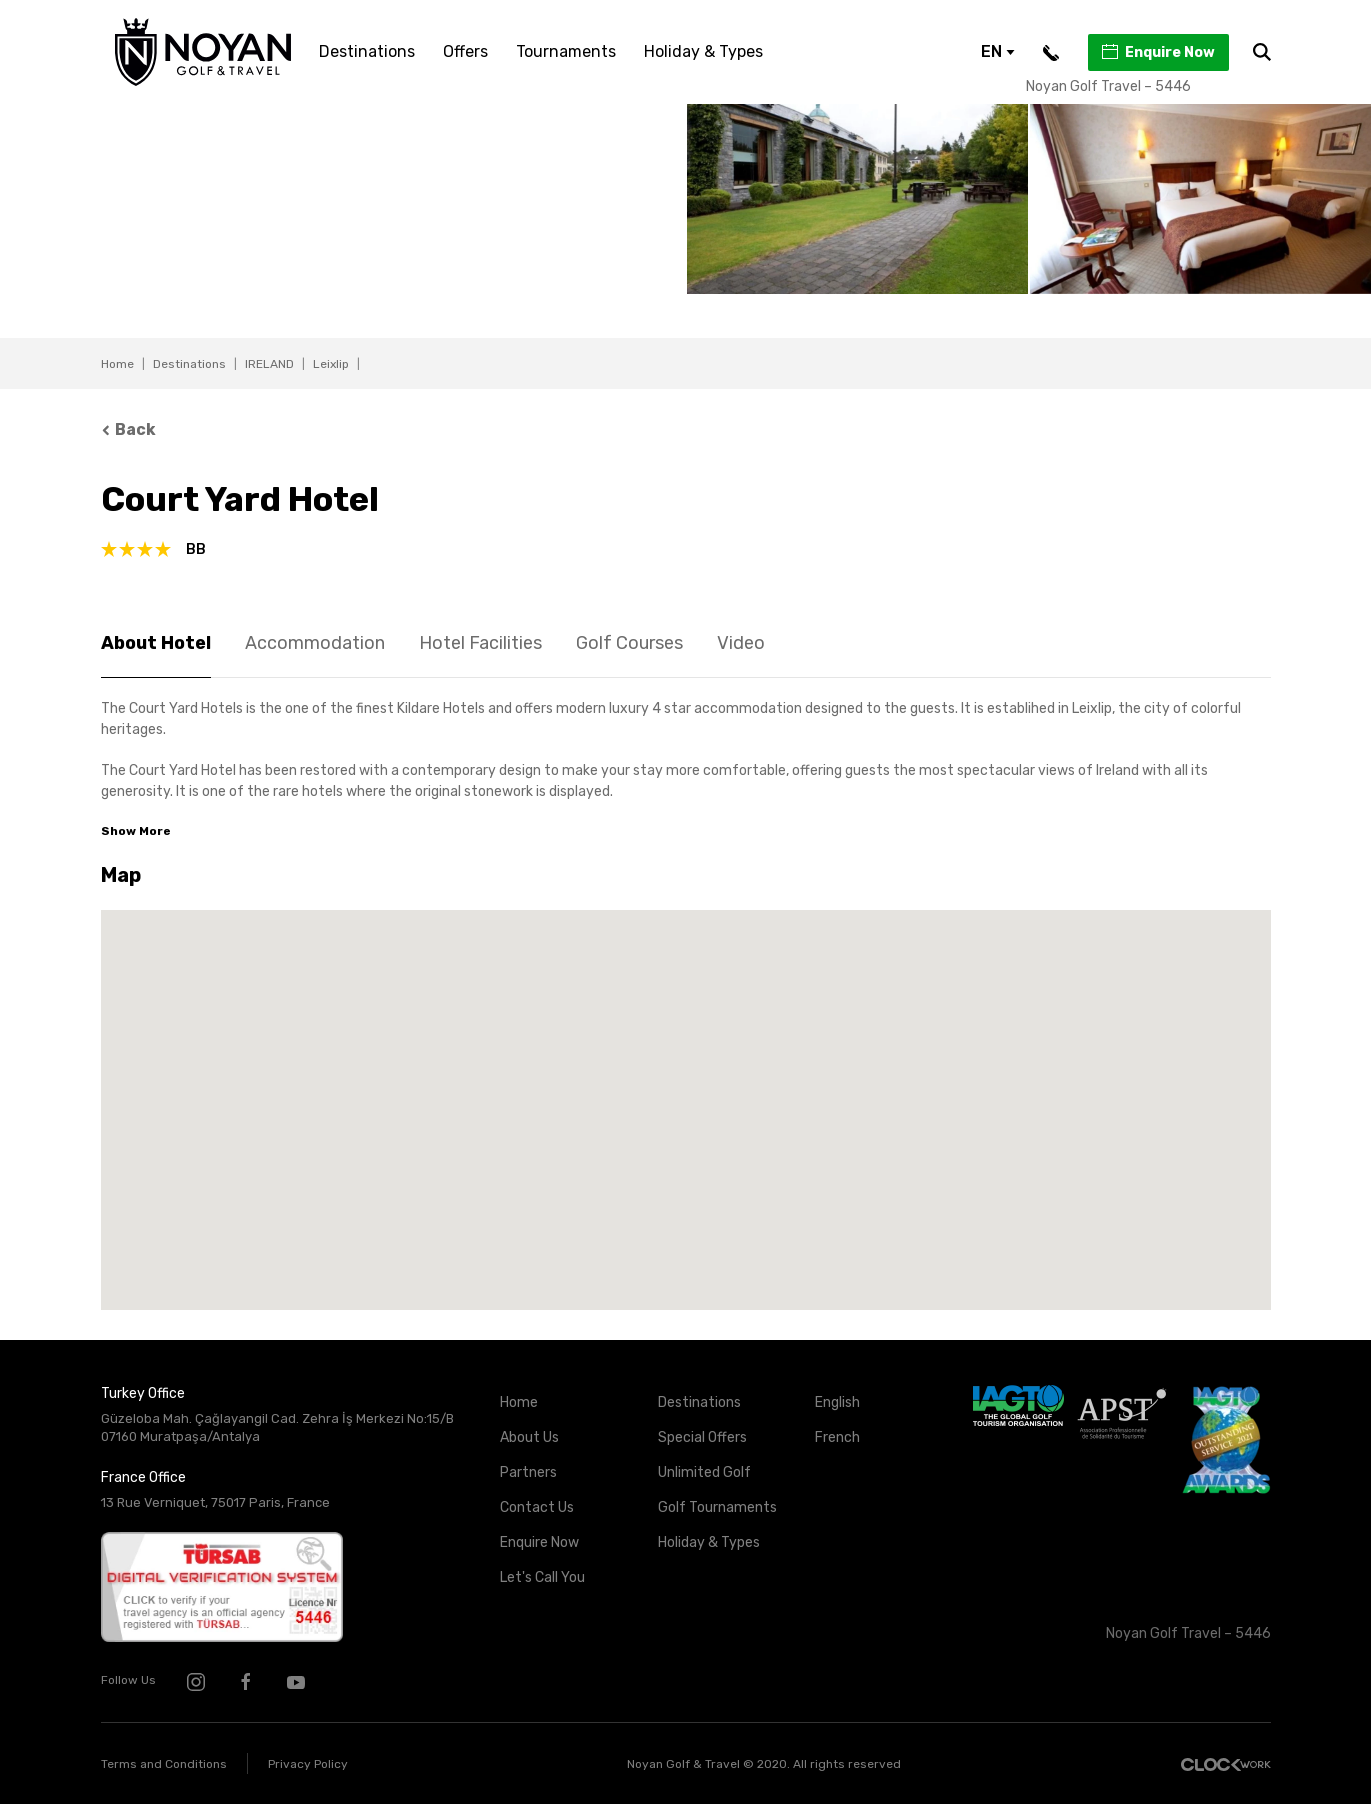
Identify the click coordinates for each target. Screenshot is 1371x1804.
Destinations (367, 51)
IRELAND (269, 364)
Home (117, 364)
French (837, 1437)
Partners (528, 1472)
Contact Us (537, 1507)
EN (998, 51)
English (837, 1402)
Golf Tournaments (717, 1507)
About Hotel (156, 643)
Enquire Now (1157, 52)
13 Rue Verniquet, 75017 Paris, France (215, 1502)
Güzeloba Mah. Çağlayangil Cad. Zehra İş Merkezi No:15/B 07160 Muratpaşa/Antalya (277, 1428)
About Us (529, 1437)
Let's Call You (542, 1577)
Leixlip (331, 364)
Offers (465, 51)
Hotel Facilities (480, 643)
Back (129, 429)
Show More (136, 831)
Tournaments (566, 51)
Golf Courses (629, 643)
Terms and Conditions (164, 1764)
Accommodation (315, 643)
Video (741, 643)
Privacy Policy (308, 1764)
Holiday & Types (703, 51)
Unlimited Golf (704, 1472)
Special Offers (702, 1437)
